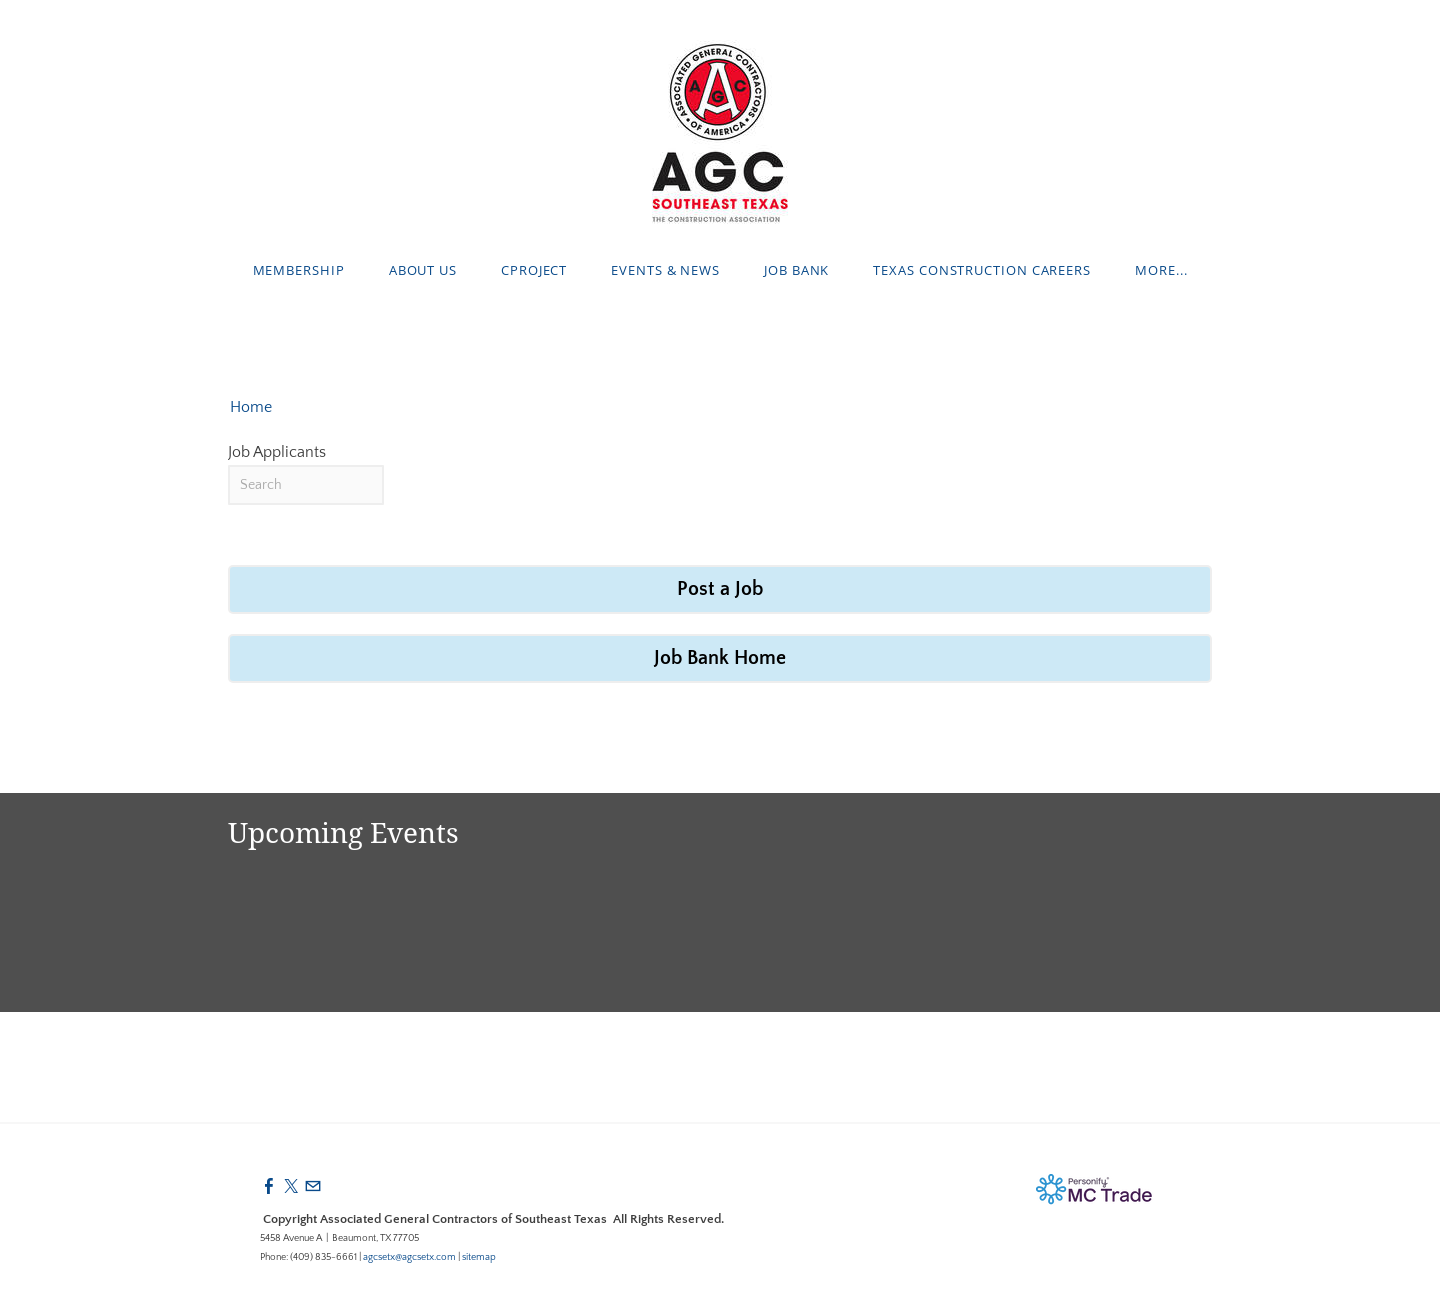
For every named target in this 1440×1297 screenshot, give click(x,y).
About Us (423, 270)
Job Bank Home (720, 658)
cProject (534, 270)
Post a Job (720, 589)
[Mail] (313, 1187)
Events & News (665, 270)
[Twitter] (291, 1187)
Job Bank (796, 270)
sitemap (479, 1257)
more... (1161, 270)
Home (251, 407)
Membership (299, 270)
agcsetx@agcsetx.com (409, 1257)
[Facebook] (269, 1187)
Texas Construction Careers (982, 270)
